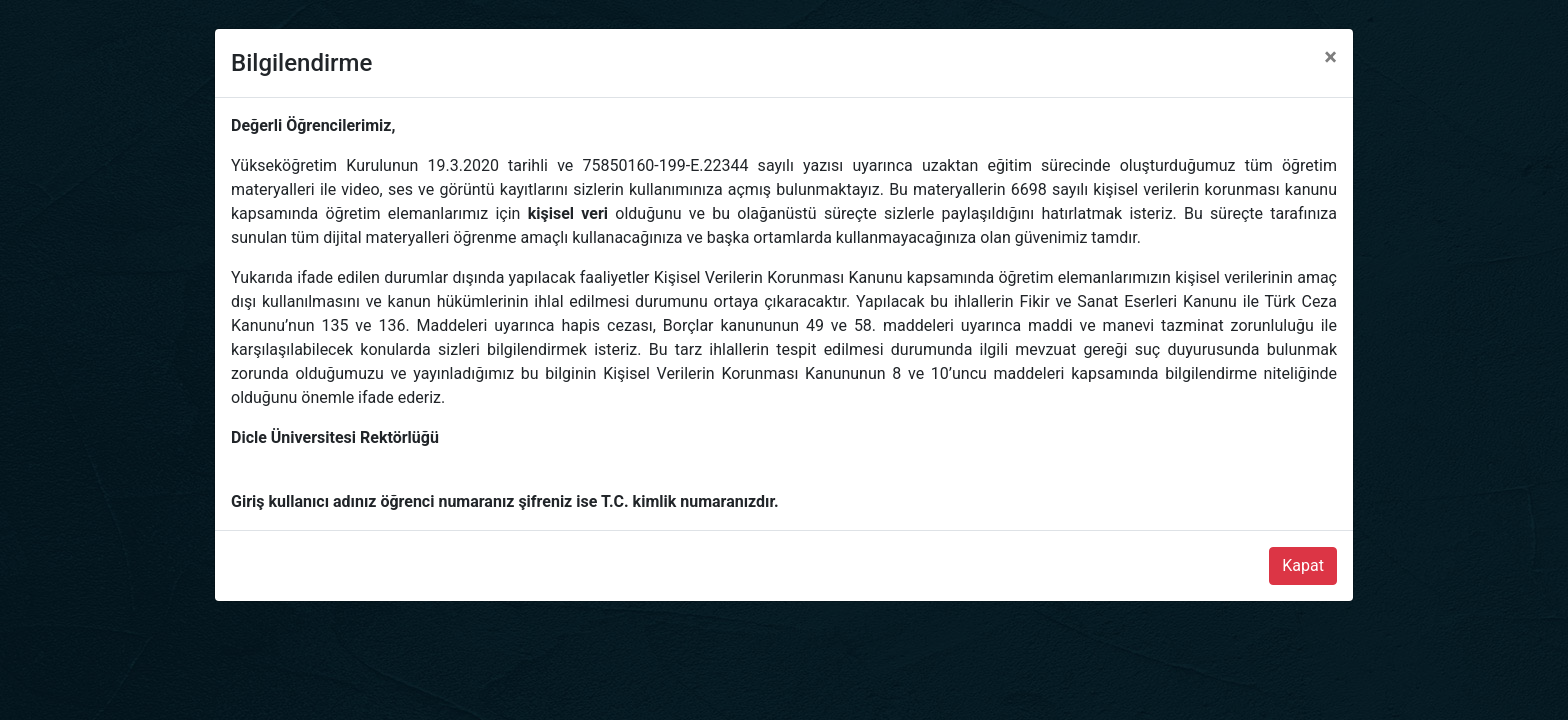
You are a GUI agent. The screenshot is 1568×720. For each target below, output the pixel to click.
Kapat (1303, 565)
